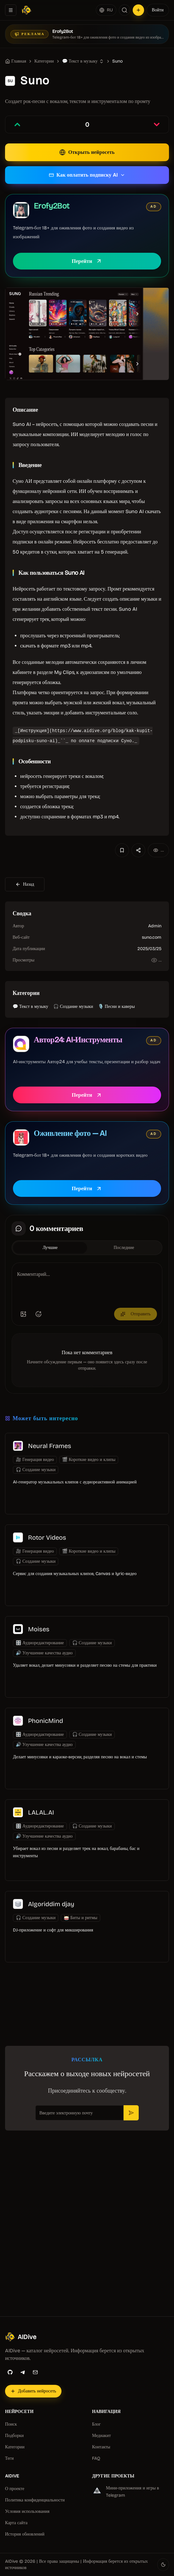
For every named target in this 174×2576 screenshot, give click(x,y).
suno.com (151, 937)
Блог (96, 2424)
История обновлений (24, 2534)
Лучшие (50, 1247)
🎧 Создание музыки (73, 1006)
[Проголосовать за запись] (17, 124)
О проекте (14, 2488)
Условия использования (27, 2511)
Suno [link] (117, 61)
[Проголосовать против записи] (157, 124)
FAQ (96, 2458)
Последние (123, 1247)
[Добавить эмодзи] (38, 1314)
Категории (15, 2447)
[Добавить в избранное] (122, 850)
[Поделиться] (138, 850)
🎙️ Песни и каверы (116, 1006)
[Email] (35, 2372)
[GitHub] (10, 2372)
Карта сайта (16, 2522)
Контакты (101, 2447)
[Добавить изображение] (23, 1314)
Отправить (135, 1314)
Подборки (14, 2435)
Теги (9, 2458)
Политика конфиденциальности (35, 2500)
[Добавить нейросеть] (138, 10)
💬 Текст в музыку (80, 61)
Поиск (11, 2424)
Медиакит (101, 2435)
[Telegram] (23, 2372)
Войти (158, 10)
